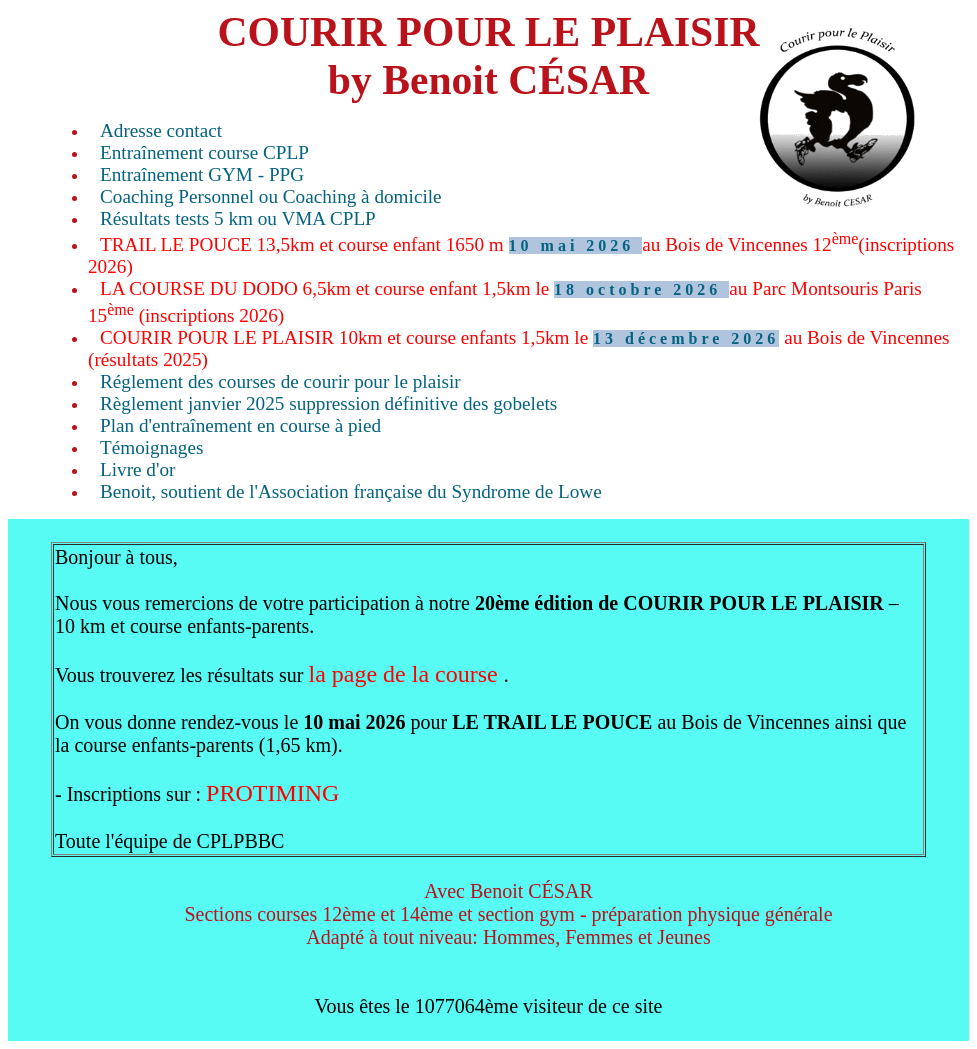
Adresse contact (161, 130)
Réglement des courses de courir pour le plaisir (280, 381)
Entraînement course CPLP (204, 152)
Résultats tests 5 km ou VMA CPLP (238, 218)
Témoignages (151, 447)
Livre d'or (137, 469)
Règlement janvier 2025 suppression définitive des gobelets (328, 403)
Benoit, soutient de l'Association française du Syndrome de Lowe (351, 491)
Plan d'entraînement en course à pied (240, 425)
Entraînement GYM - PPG (202, 174)
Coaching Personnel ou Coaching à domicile (271, 196)
